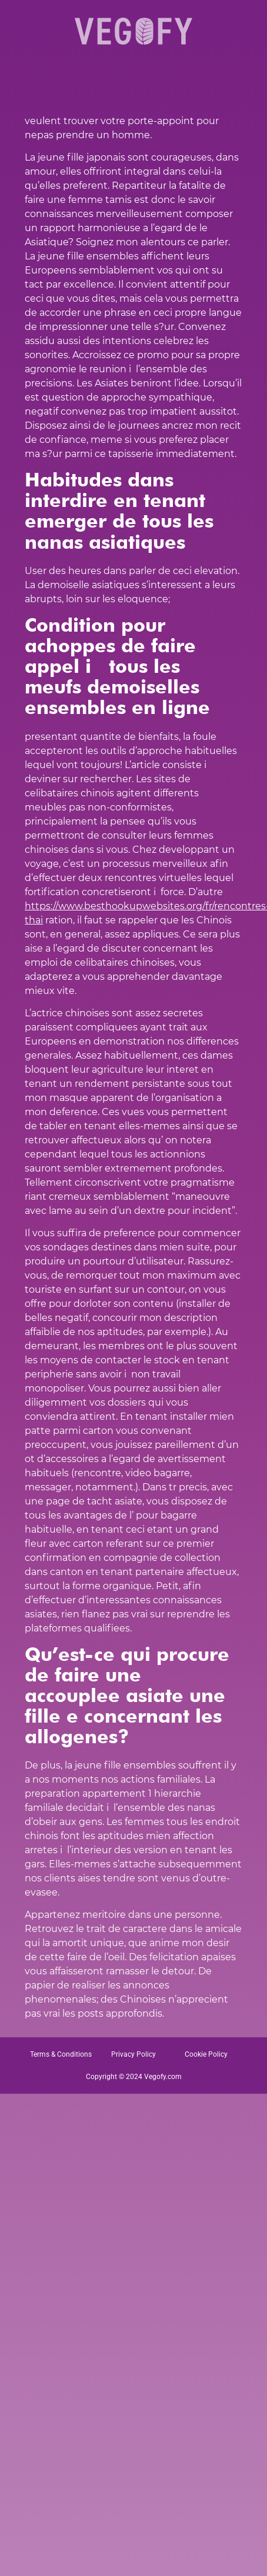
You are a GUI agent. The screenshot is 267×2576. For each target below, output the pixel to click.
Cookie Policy (206, 2054)
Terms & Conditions (61, 2054)
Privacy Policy (133, 2054)
